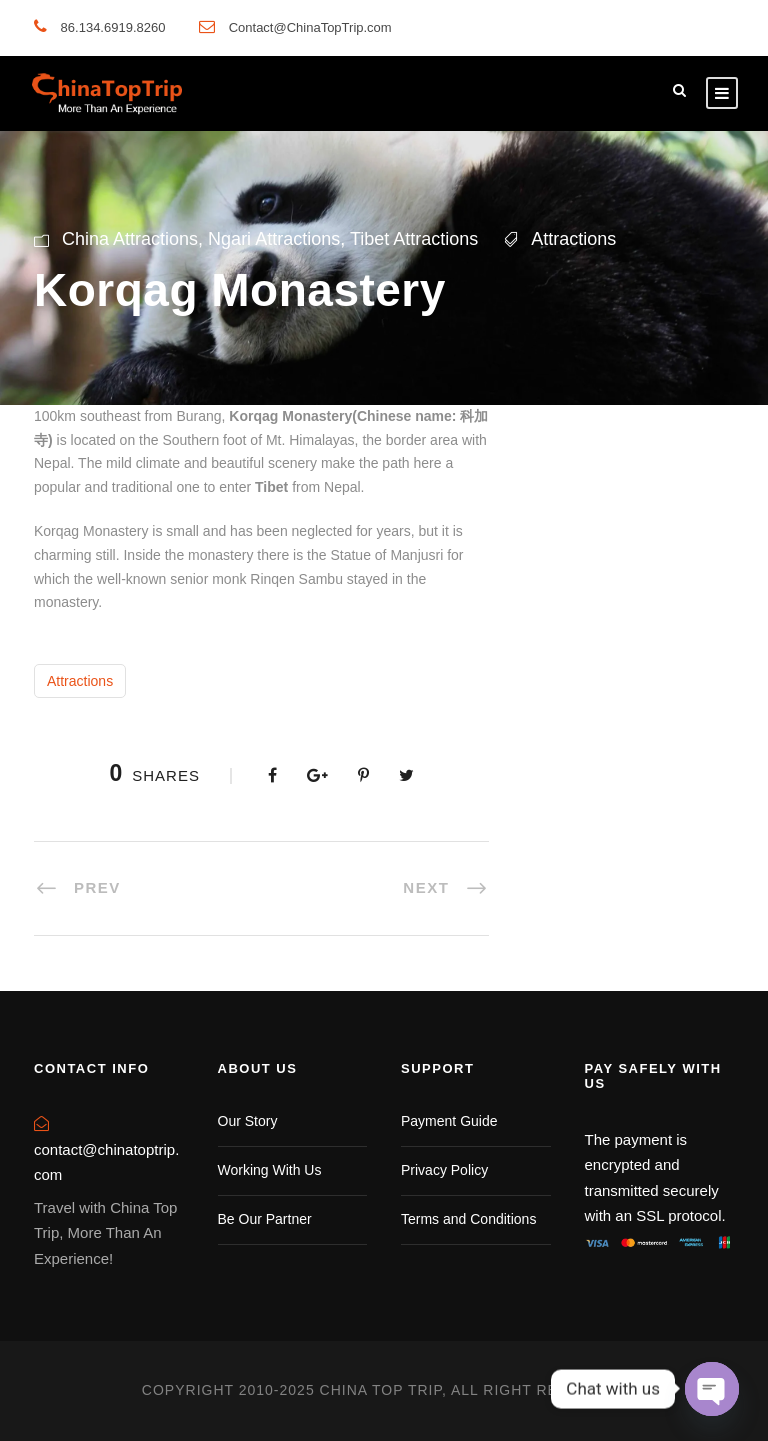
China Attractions (130, 239)
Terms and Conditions (468, 1219)
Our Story (248, 1121)
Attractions (573, 239)
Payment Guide (449, 1121)
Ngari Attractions (274, 239)
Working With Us (270, 1170)
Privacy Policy (444, 1170)
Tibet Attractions (414, 239)
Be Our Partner (265, 1219)
